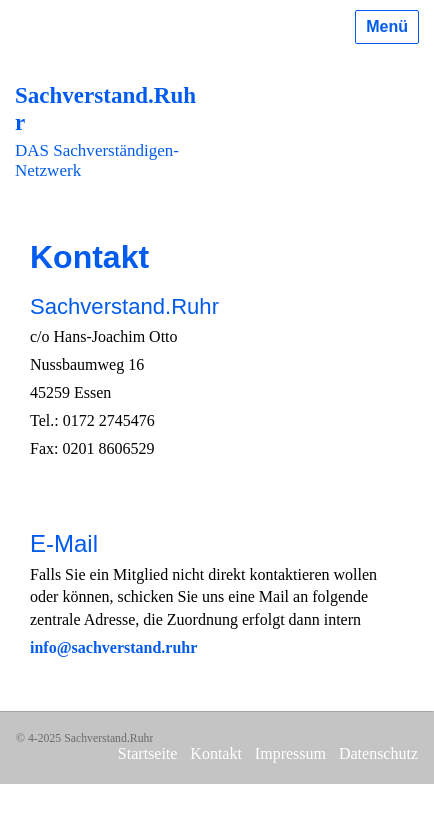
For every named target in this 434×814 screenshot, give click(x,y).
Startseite (148, 753)
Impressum (290, 753)
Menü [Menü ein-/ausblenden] (387, 26)
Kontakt (216, 753)
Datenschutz (378, 753)
